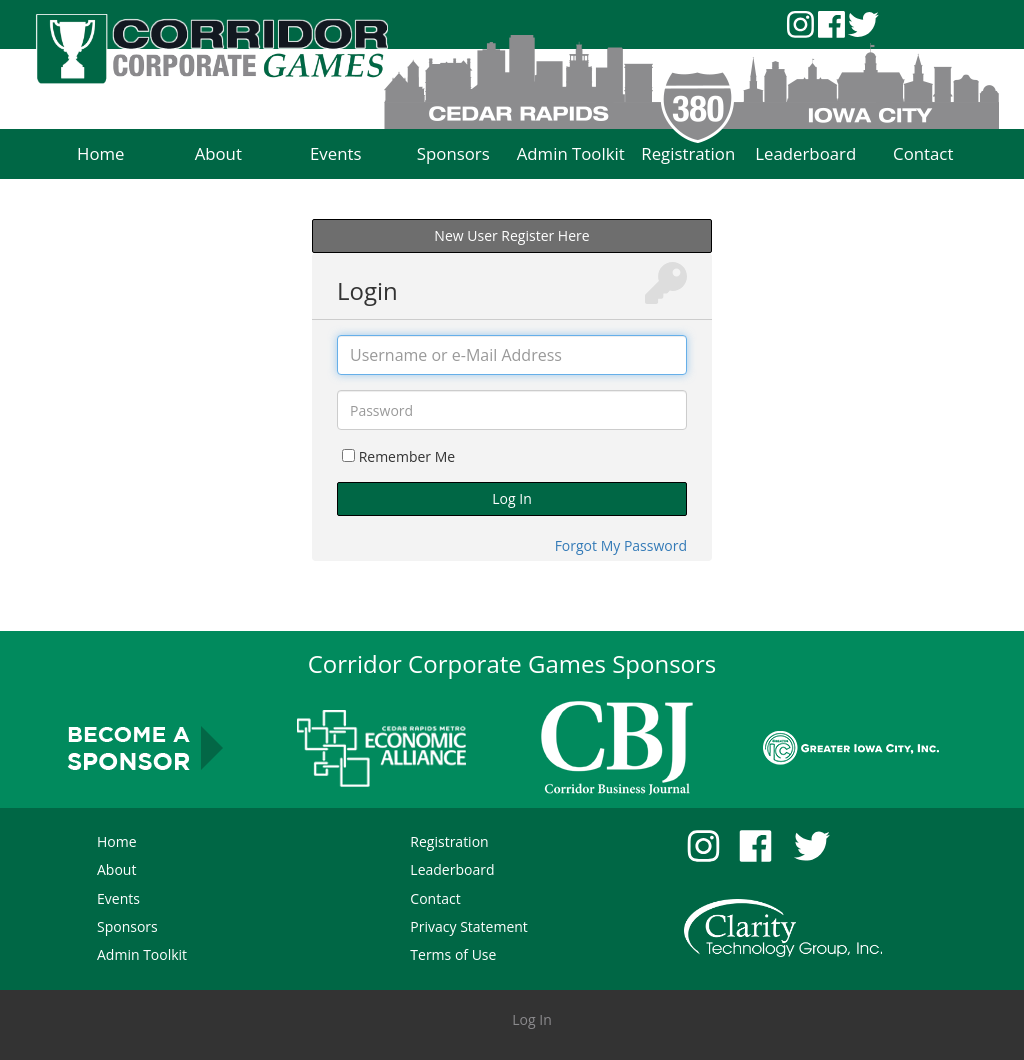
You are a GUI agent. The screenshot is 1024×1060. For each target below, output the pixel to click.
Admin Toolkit (142, 954)
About (116, 869)
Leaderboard (452, 869)
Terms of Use (453, 954)
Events (118, 898)
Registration (449, 841)
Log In (511, 498)
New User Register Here (511, 235)
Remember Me (407, 456)
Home (117, 841)
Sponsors (127, 926)
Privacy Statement (469, 926)
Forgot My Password (621, 545)
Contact (435, 898)
